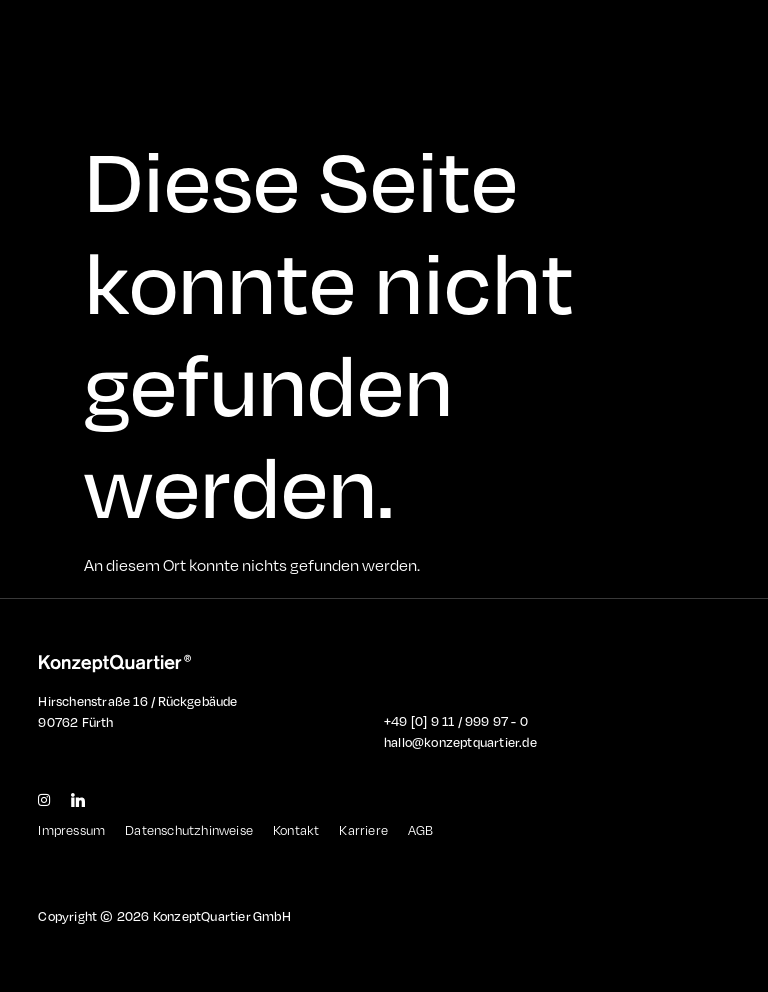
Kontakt (296, 830)
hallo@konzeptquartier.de (460, 742)
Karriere (363, 830)
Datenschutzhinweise (189, 830)
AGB (421, 830)
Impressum (71, 830)
